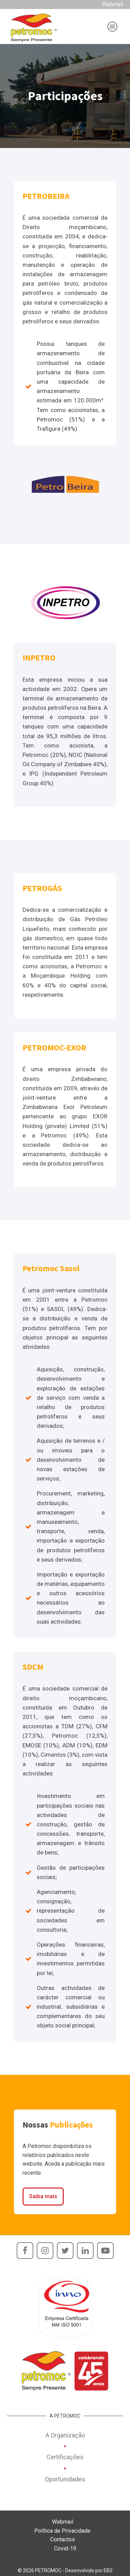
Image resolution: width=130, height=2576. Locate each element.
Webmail (112, 4)
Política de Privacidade (62, 2530)
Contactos (62, 2539)
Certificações (65, 2457)
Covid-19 (65, 2548)
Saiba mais (43, 2196)
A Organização (65, 2435)
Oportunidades (65, 2479)
